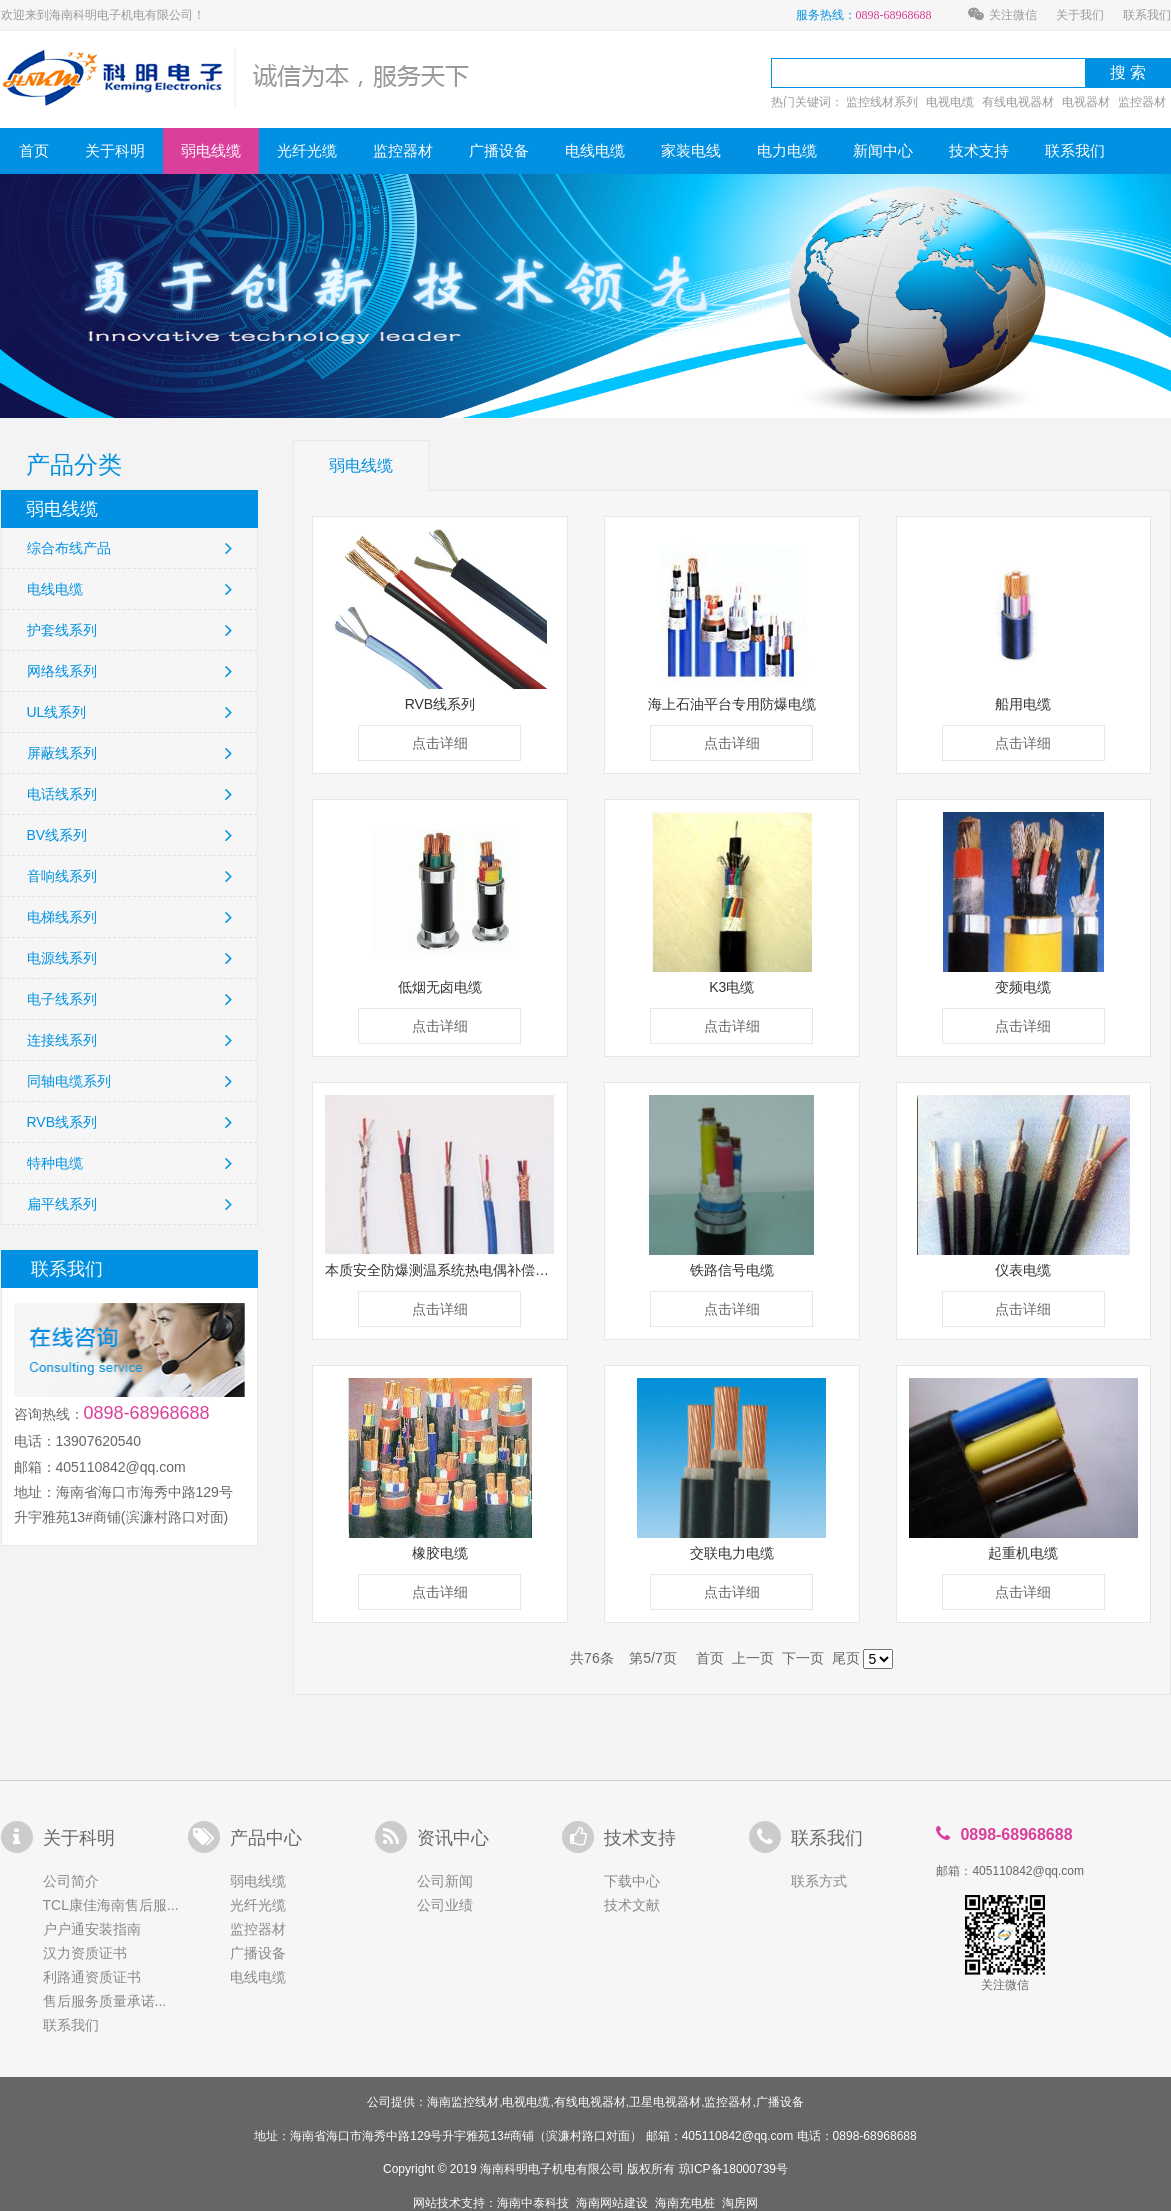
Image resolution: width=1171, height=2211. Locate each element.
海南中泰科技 (533, 2203)
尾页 (846, 1658)
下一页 (803, 1658)
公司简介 (71, 1881)
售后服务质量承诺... (105, 2001)
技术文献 (632, 1905)
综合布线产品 (129, 548)
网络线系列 (129, 671)
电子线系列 (129, 999)
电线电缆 (595, 150)
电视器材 (1086, 102)
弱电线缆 (211, 150)
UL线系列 (129, 712)
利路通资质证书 (92, 1977)
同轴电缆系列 (129, 1081)
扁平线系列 (129, 1204)
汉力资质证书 (85, 1953)
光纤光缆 (307, 150)
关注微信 (1002, 15)
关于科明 (115, 150)
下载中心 (632, 1881)
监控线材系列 (882, 102)
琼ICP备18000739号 (733, 2169)
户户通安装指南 (92, 1929)
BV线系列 (129, 835)
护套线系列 (129, 630)
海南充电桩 (685, 2203)
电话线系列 (129, 794)
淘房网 (740, 2203)
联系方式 (819, 1881)
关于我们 (1080, 15)
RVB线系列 (129, 1122)
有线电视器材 (1018, 102)
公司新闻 (445, 1881)
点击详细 (440, 743)
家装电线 (691, 150)
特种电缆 (129, 1163)
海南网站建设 (612, 2203)
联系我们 (1147, 15)
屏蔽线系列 (129, 753)
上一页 (753, 1658)
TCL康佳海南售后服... (111, 1905)
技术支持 (979, 150)
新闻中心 (883, 150)
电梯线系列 (129, 917)
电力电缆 (787, 150)
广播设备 (499, 150)
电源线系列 (129, 958)
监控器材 (1142, 102)
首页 (34, 150)
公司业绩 (445, 1905)
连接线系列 (129, 1040)
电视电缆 (950, 102)
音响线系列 (129, 876)
